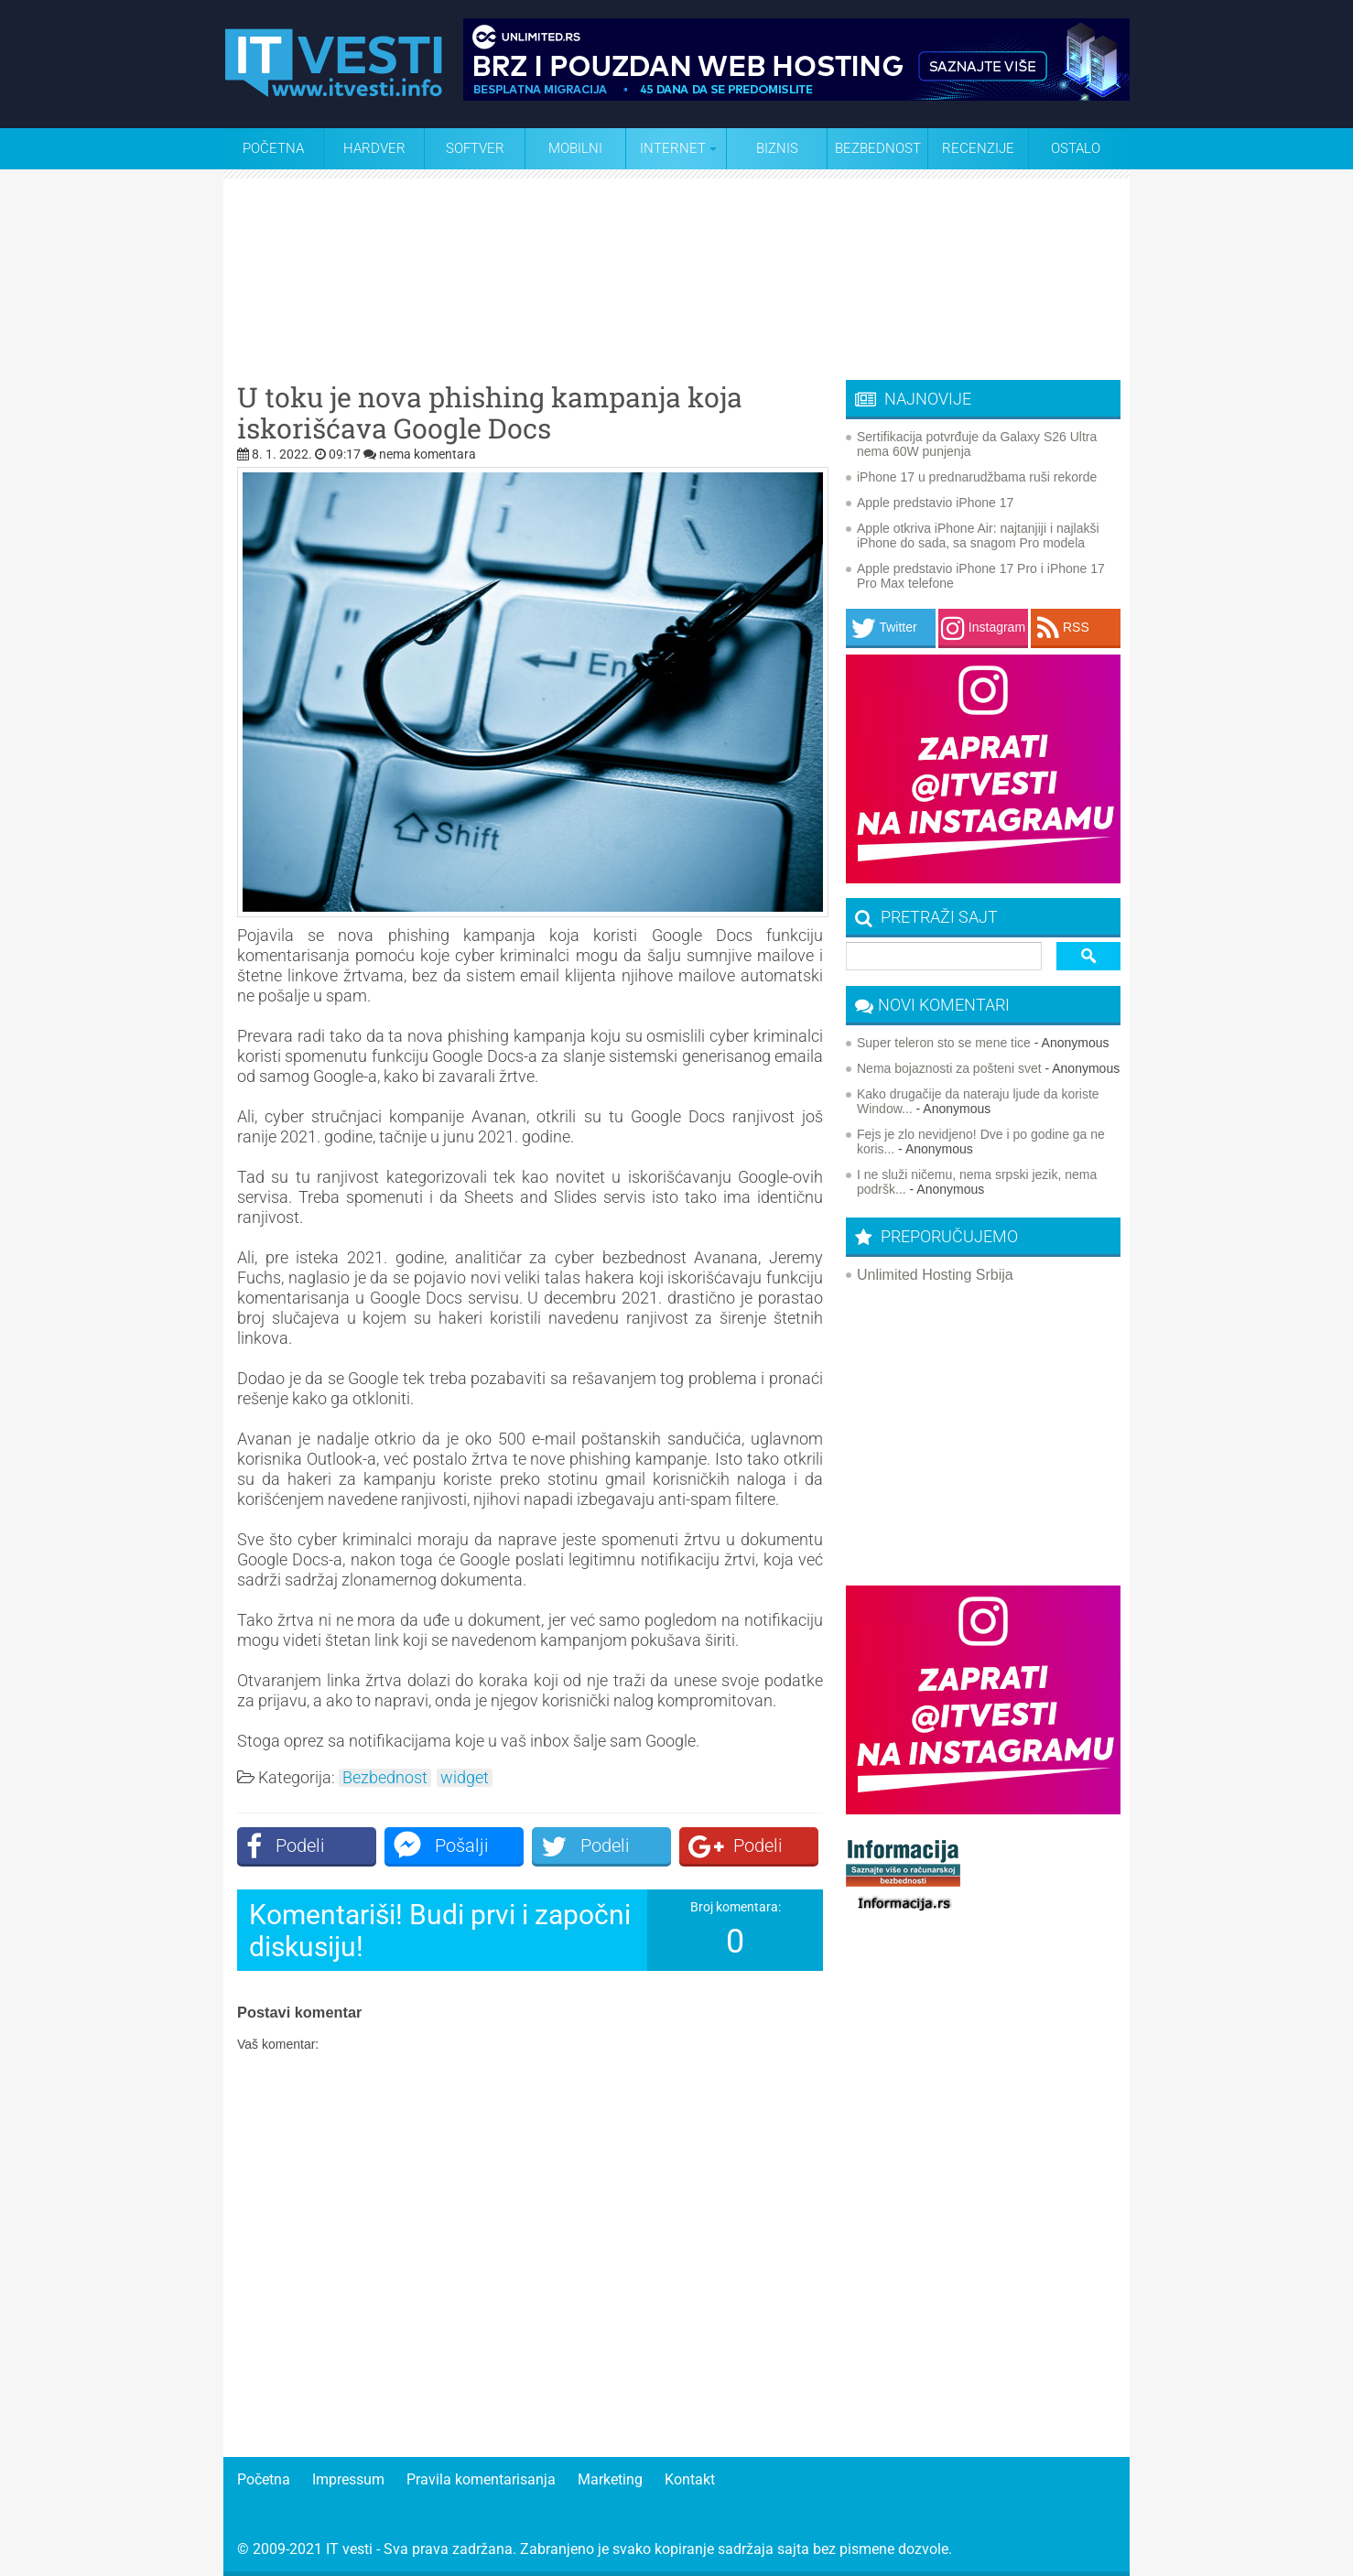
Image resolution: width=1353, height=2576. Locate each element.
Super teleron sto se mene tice (944, 1042)
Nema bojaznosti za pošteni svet (949, 1068)
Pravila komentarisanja (481, 2479)
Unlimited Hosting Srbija (935, 1275)
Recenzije (978, 148)
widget (464, 1778)
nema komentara (427, 454)
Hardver (374, 148)
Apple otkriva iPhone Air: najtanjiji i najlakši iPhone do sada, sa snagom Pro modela (978, 535)
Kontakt (690, 2479)
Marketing (610, 2479)
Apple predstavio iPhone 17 (935, 502)
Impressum (348, 2479)
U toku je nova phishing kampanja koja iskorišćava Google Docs (489, 413)
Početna (273, 148)
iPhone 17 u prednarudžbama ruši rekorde (977, 477)
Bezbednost (878, 148)
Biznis (777, 148)
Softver (475, 148)
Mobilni (575, 148)
